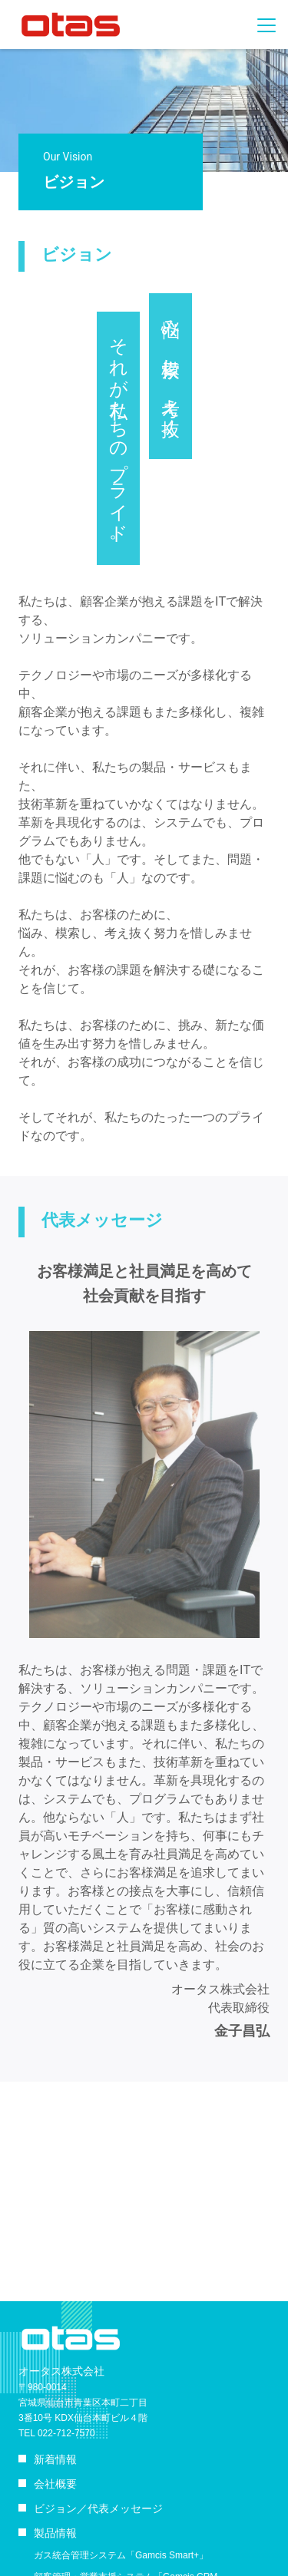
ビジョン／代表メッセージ (98, 2508)
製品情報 (55, 2533)
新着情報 (55, 2459)
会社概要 (55, 2484)
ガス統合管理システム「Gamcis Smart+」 (121, 2555)
